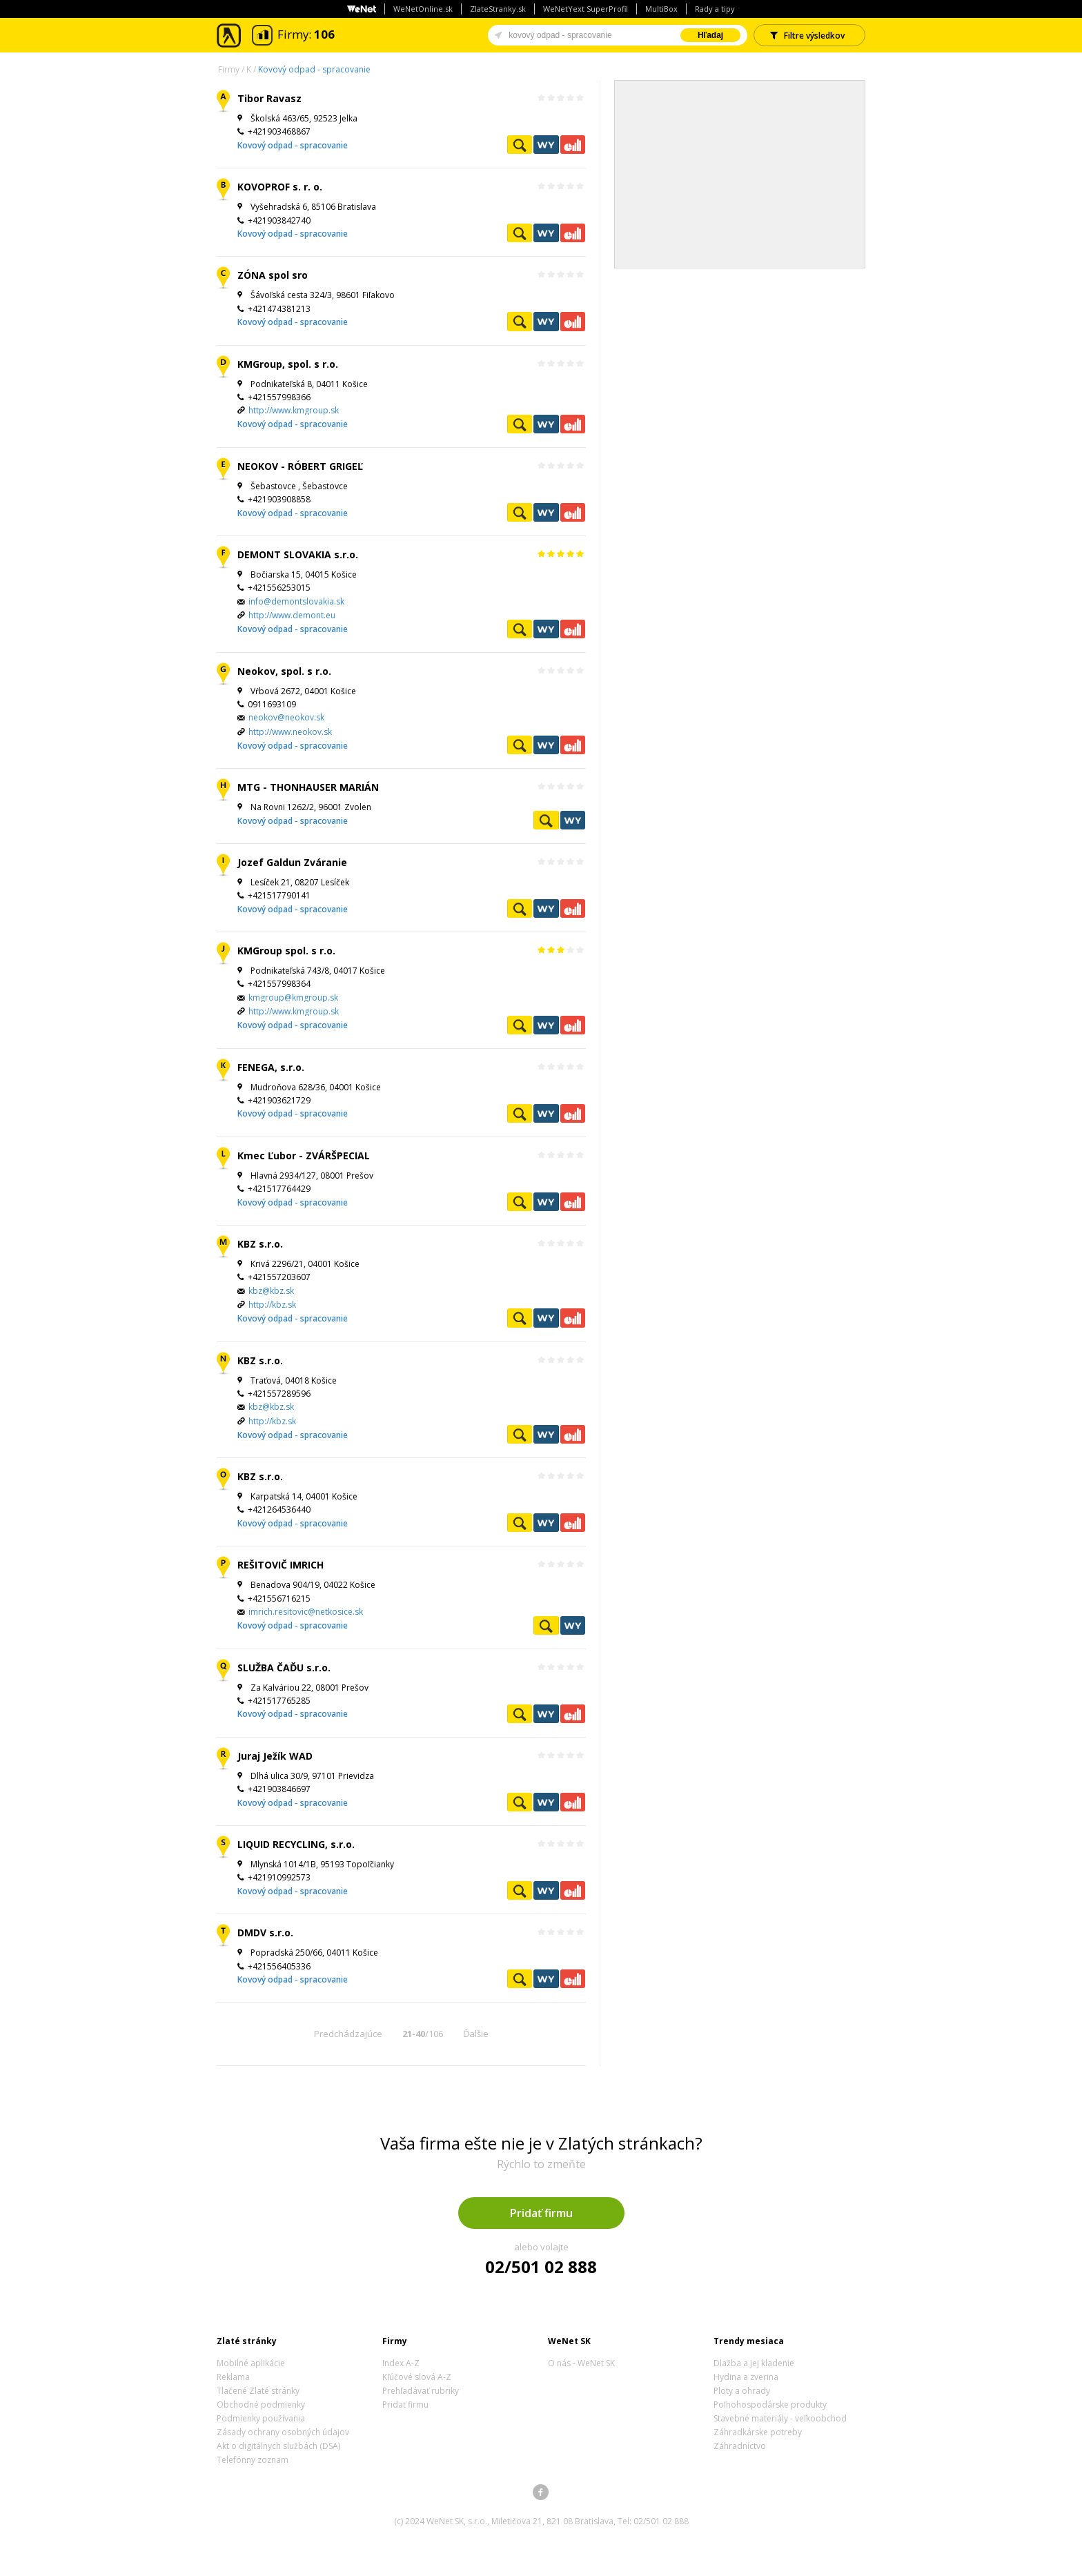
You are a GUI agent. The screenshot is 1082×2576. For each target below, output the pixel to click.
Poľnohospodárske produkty (770, 2404)
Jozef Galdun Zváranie (292, 862)
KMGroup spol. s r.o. (286, 950)
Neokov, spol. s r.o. (284, 671)
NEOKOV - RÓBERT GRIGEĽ (300, 466)
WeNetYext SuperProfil (585, 8)
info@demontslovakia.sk (296, 601)
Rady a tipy (715, 8)
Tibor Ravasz (269, 98)
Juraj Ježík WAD (275, 1755)
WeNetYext (545, 144)
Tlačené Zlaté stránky (258, 2391)
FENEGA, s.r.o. (270, 1067)
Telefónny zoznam (252, 2460)
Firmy (228, 69)
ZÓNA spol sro (272, 275)
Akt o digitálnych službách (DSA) (278, 2446)
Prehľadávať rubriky (420, 2391)
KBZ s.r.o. (260, 1243)
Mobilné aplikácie (251, 2363)
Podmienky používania (261, 2418)
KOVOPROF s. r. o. (279, 186)
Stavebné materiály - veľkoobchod (780, 2418)
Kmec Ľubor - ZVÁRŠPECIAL (303, 1155)
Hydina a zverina (746, 2377)
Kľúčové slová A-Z (416, 2377)
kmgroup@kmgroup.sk (293, 997)
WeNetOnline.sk (423, 8)
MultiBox (661, 8)
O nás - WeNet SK (581, 2363)
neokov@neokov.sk (286, 717)
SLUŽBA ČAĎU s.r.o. (284, 1667)
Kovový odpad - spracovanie (314, 69)
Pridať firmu (541, 2213)
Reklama (233, 2377)
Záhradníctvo (740, 2446)
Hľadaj (710, 35)
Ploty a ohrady (742, 2391)
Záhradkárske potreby (758, 2432)
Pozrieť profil (519, 144)
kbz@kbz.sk (271, 1291)
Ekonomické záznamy (572, 144)
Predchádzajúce (348, 2033)
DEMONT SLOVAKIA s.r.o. (297, 554)
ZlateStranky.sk (498, 8)
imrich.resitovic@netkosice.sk (305, 1612)
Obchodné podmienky (261, 2404)
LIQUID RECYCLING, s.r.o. (296, 1844)
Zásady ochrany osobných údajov (283, 2432)
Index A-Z (401, 2363)
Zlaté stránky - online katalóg (229, 35)
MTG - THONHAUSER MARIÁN (308, 787)
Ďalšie (476, 2033)
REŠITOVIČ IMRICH (280, 1564)
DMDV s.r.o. (265, 1932)
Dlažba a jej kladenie (754, 2363)
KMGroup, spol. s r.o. (287, 364)
